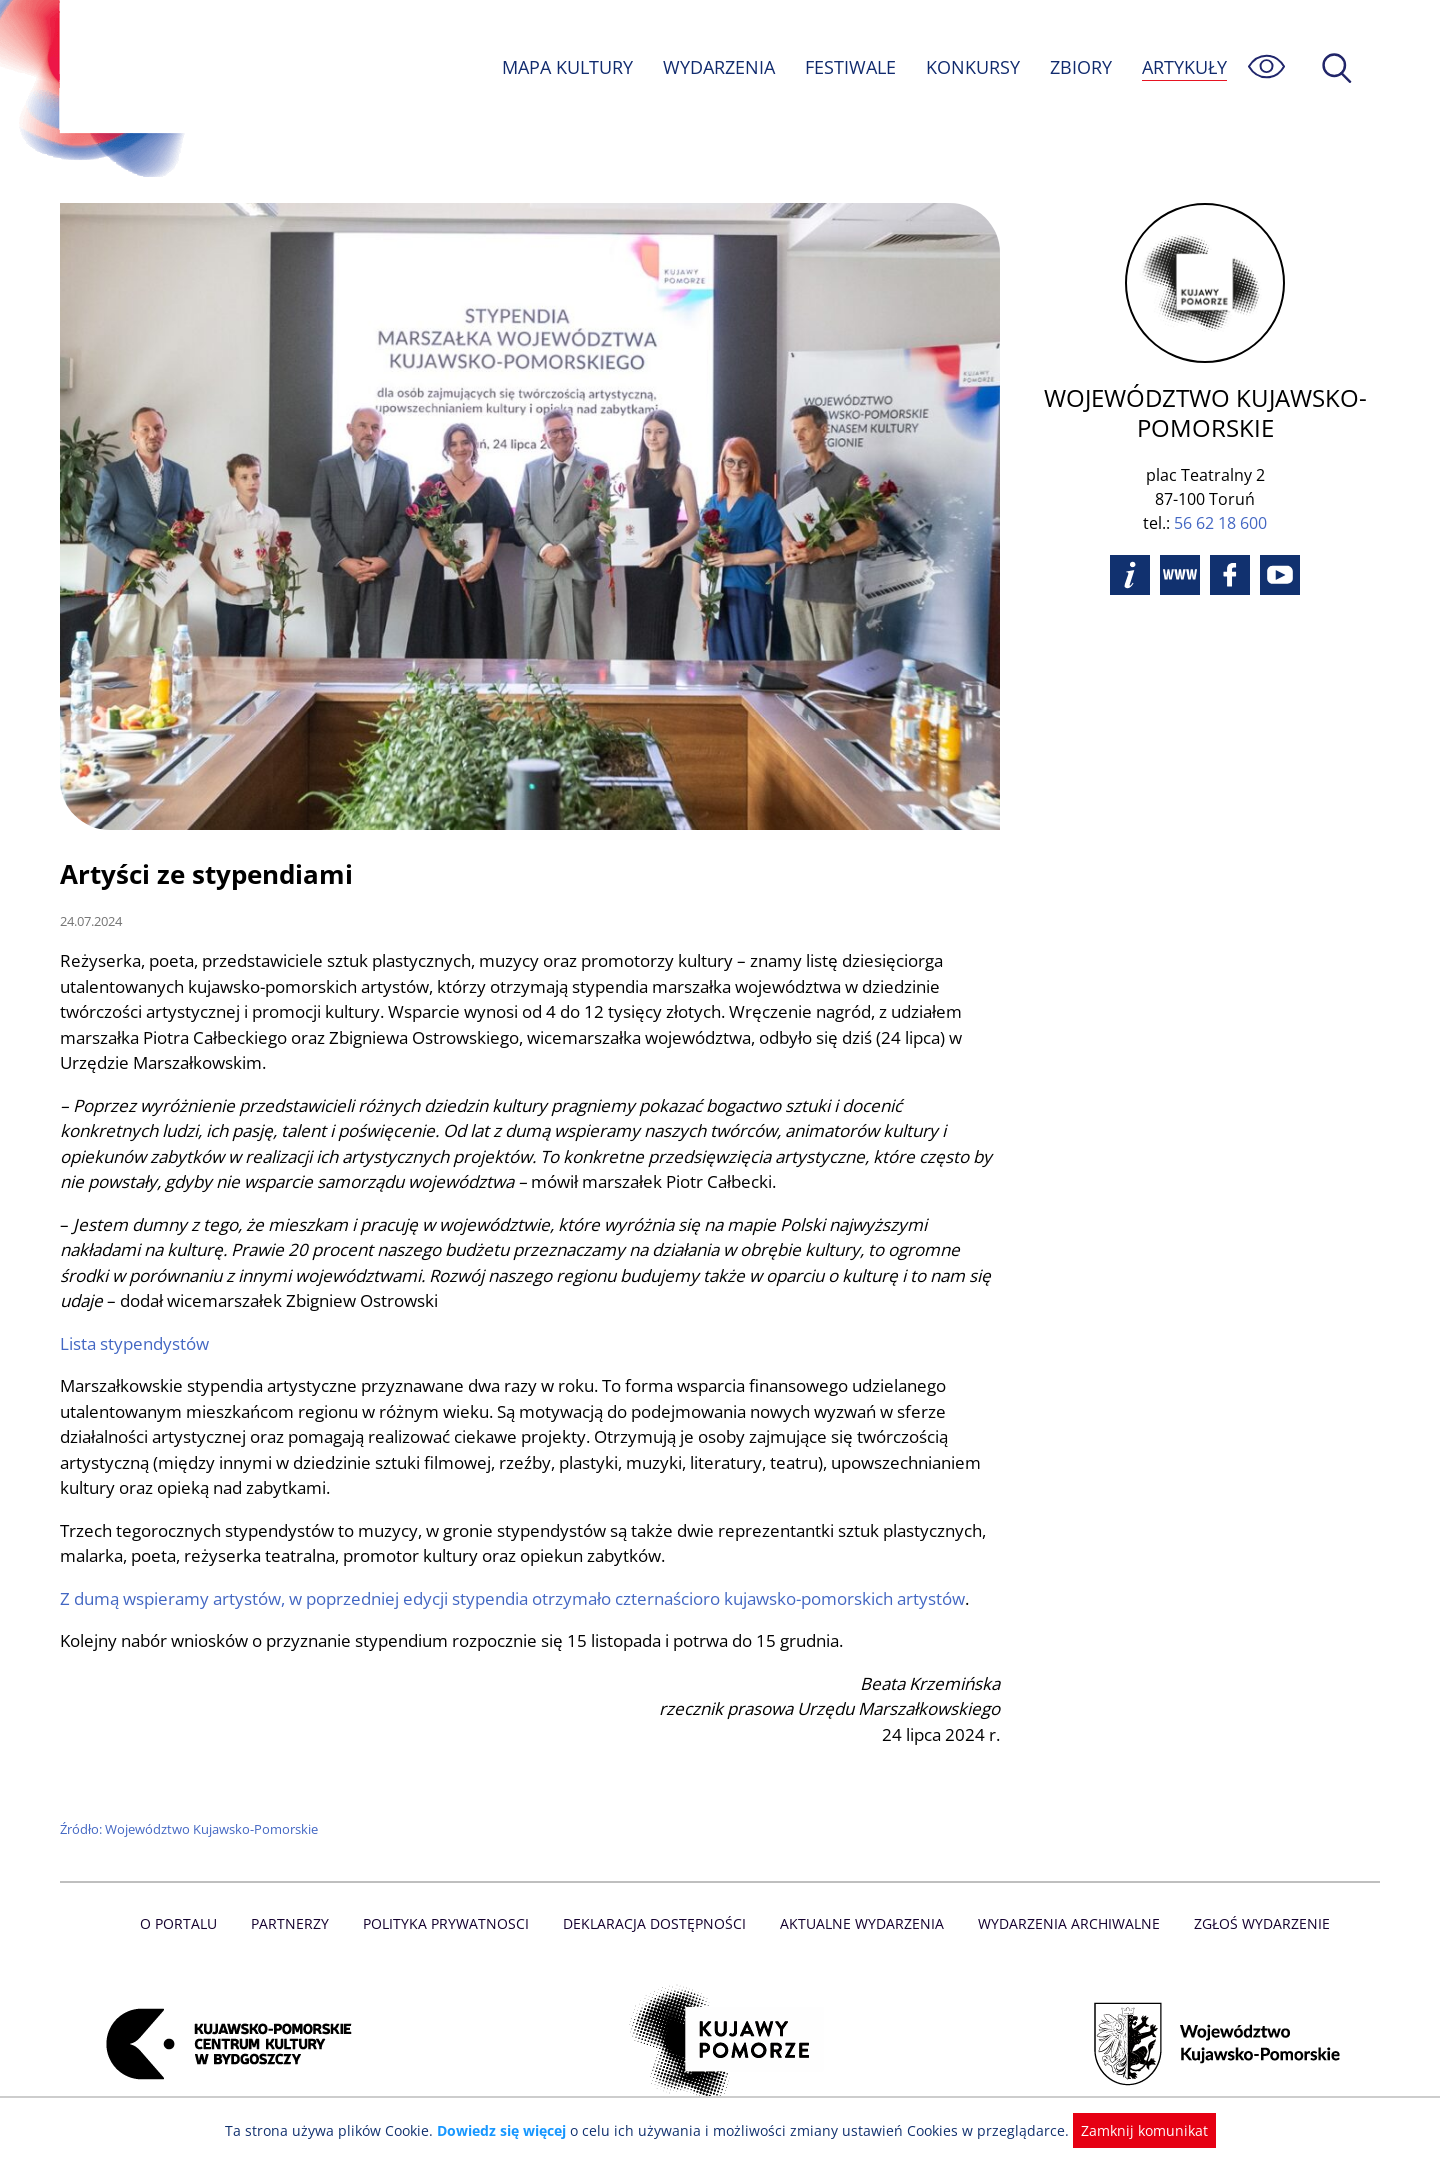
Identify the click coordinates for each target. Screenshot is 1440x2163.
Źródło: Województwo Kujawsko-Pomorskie (190, 1829)
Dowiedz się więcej (509, 2130)
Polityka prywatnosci (450, 1923)
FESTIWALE (850, 67)
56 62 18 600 (1220, 523)
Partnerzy (297, 1923)
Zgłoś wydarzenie (1254, 1923)
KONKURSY (972, 67)
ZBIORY (1080, 67)
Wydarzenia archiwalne (1063, 1923)
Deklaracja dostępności (656, 1923)
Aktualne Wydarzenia (860, 1923)
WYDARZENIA (717, 67)
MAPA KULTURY (565, 67)
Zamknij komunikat (1132, 2130)
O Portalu (187, 1923)
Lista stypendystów (135, 1343)
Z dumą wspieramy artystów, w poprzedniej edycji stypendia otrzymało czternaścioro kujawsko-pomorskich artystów (520, 1598)
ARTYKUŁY (1184, 67)
